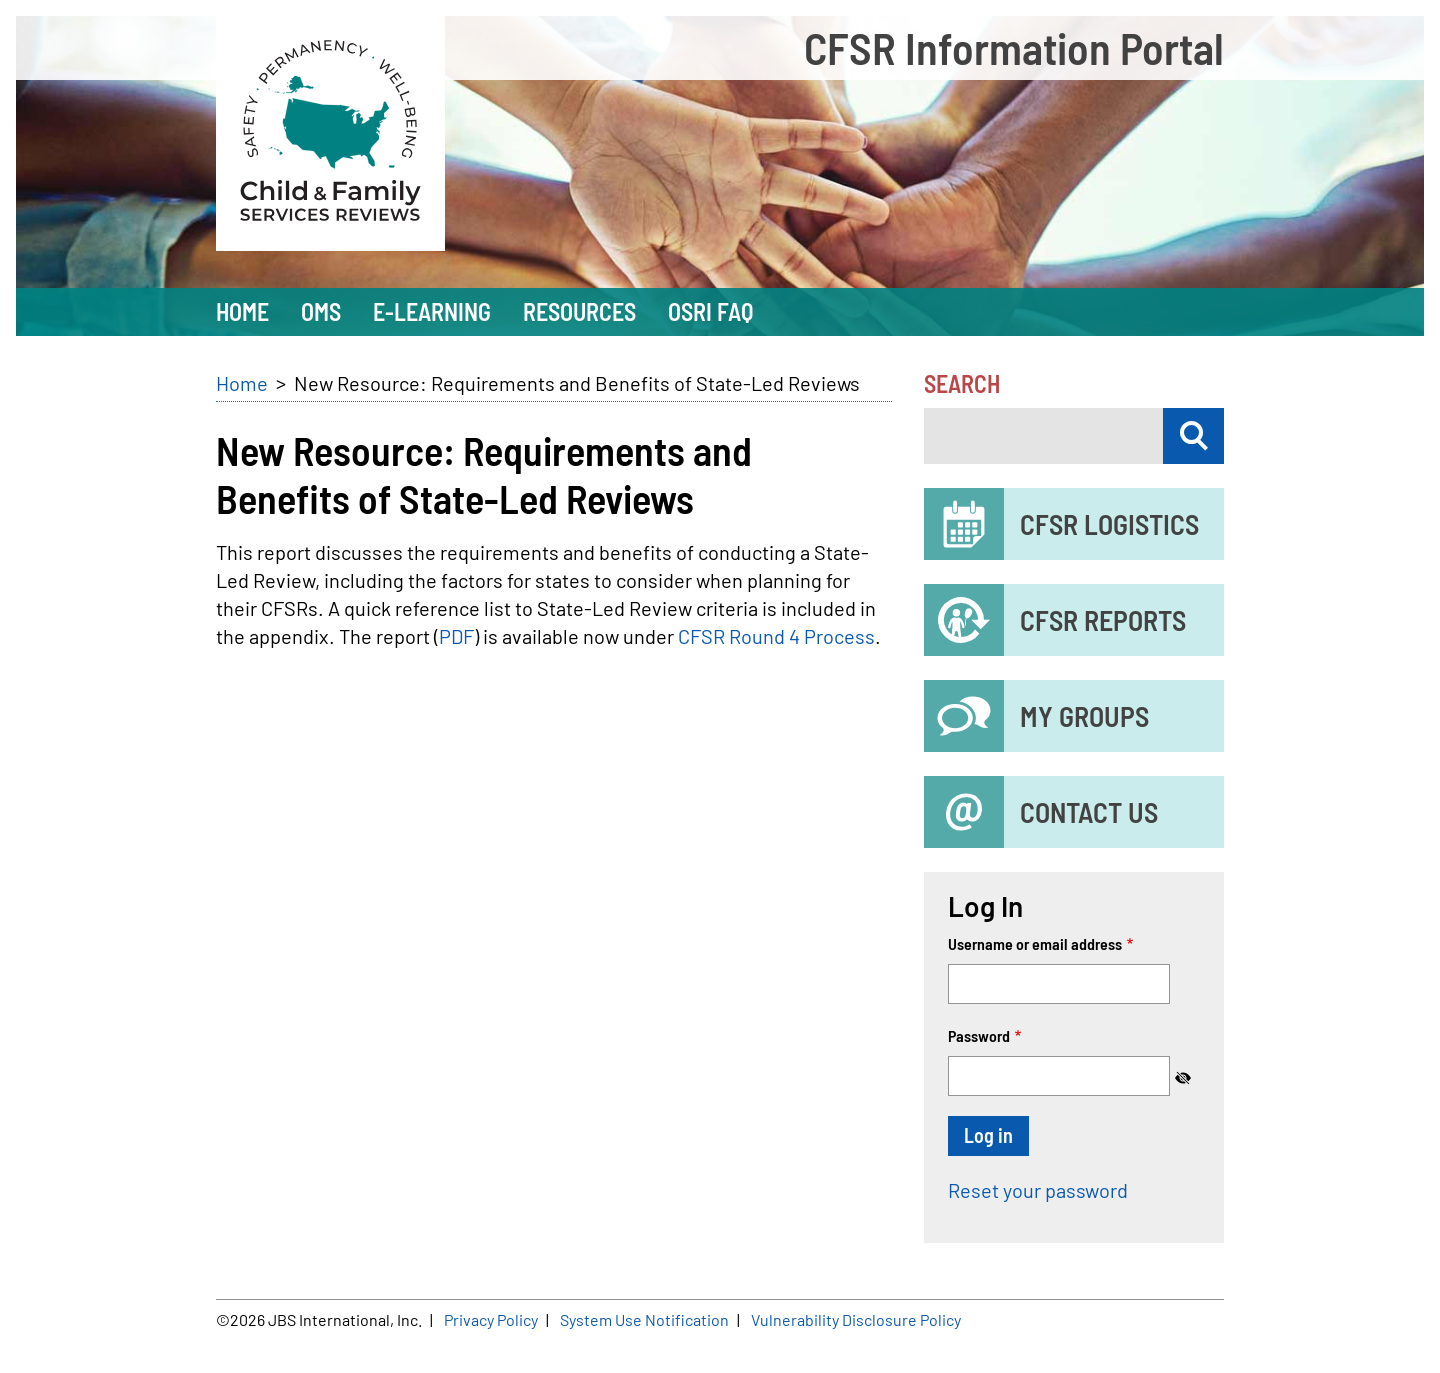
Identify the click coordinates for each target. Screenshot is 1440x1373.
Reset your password (1038, 1190)
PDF (456, 636)
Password (979, 1035)
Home (242, 383)
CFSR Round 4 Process (776, 636)
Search (962, 383)
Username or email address (1035, 943)
